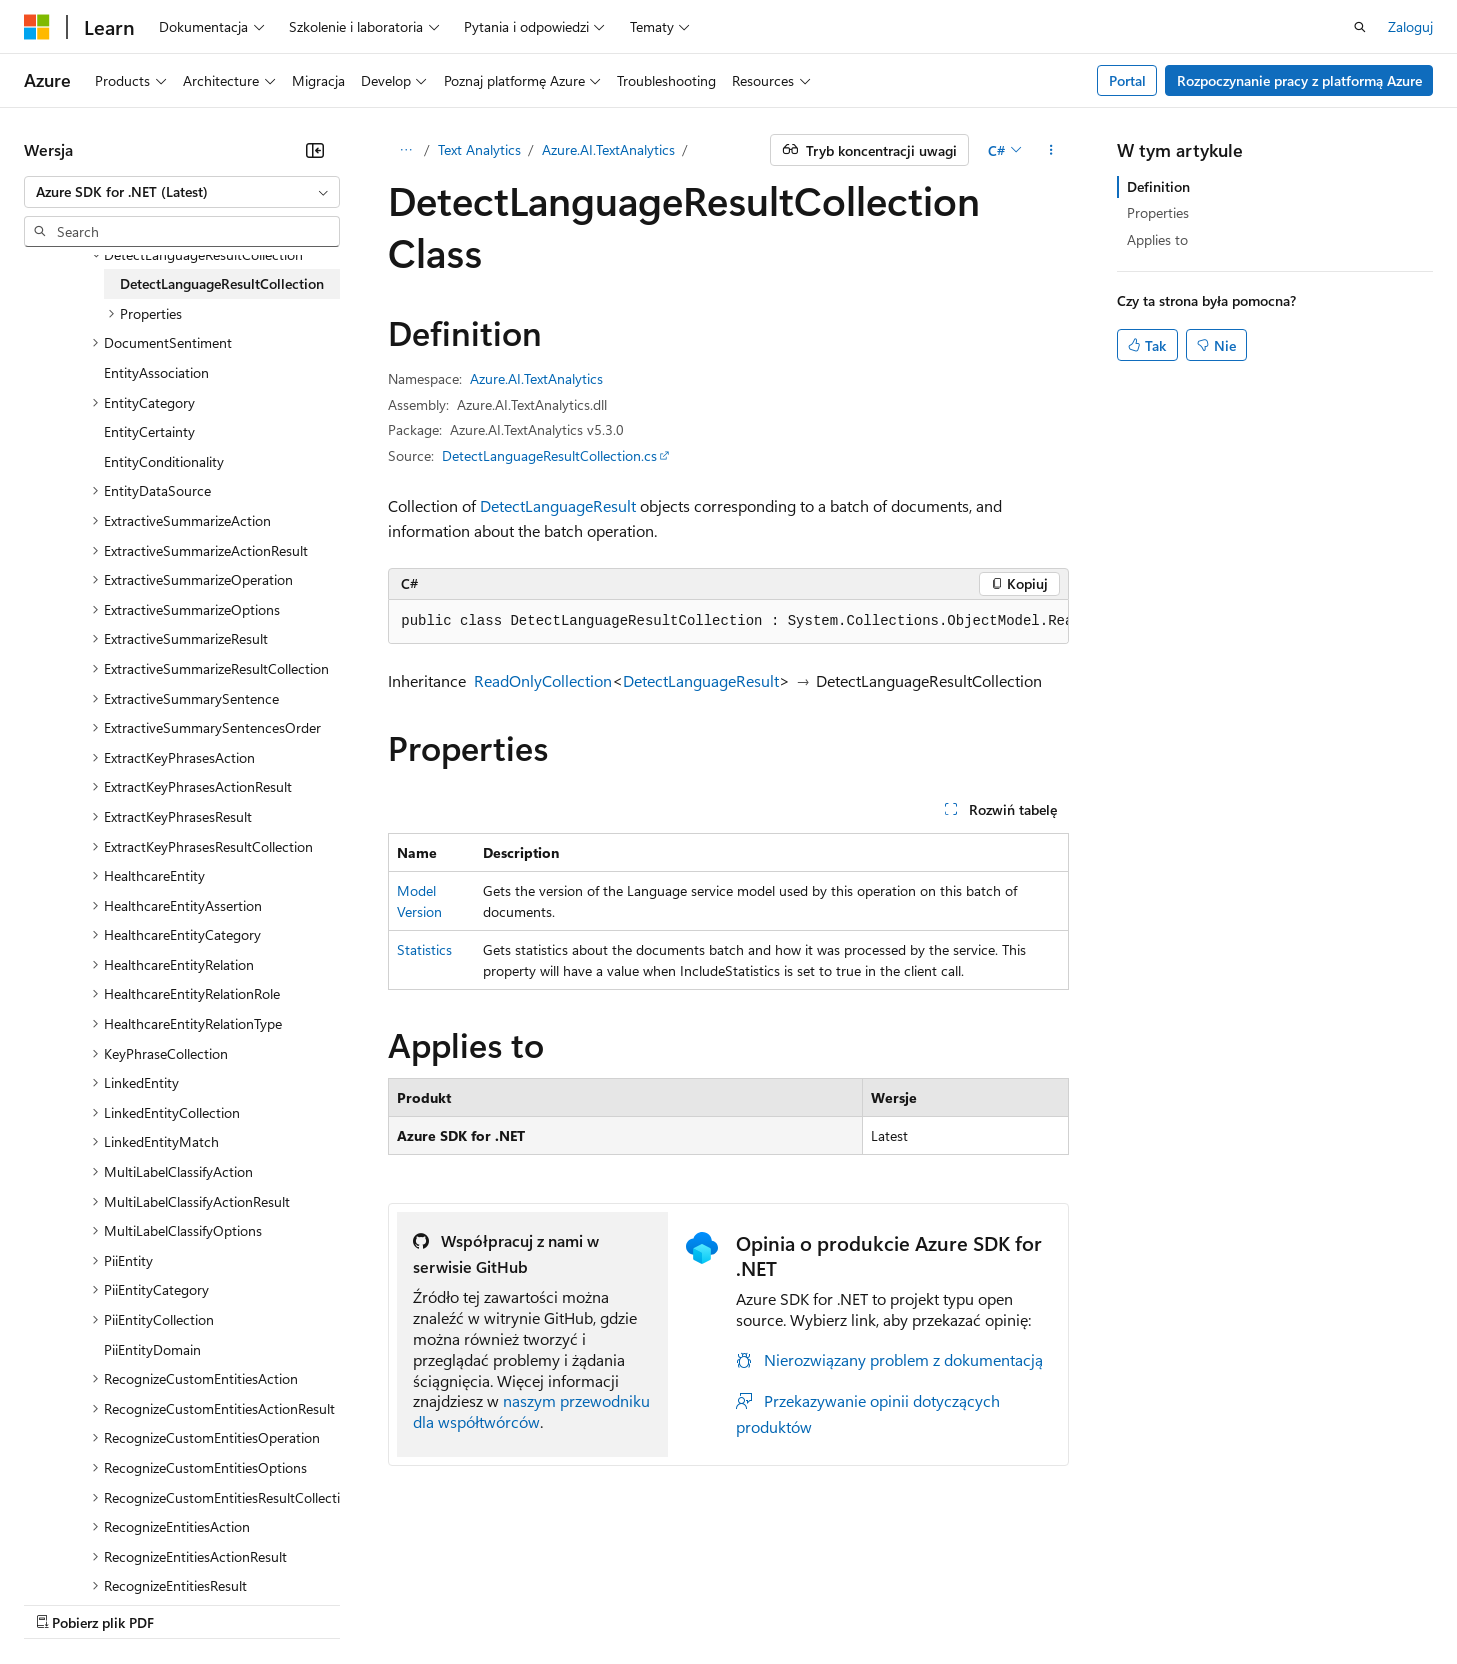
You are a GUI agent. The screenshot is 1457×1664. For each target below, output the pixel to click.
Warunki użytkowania (1058, 1603)
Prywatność (674, 1603)
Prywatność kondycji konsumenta (851, 1603)
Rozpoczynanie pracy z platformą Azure (1299, 80)
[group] (728, 622)
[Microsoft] (37, 27)
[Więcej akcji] (1051, 150)
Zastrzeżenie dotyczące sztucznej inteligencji (159, 1603)
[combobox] (182, 192)
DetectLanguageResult (558, 505)
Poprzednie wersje (372, 1603)
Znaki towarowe (1195, 1603)
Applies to (1157, 239)
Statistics (424, 949)
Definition (1158, 186)
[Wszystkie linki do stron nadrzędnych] (405, 150)
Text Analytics (479, 149)
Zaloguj (1410, 26)
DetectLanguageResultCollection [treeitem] (222, 283)
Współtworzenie (566, 1603)
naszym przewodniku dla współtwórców (531, 1411)
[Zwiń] (315, 150)
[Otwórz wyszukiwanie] (1360, 27)
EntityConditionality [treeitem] (164, 461)
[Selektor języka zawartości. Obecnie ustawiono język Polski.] (62, 1555)
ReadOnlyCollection (543, 680)
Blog (464, 1603)
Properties (1158, 212)
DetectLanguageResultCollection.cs (549, 455)
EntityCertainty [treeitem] (149, 431)
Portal (1127, 80)
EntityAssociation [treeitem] (156, 372)
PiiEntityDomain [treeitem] (152, 1349)
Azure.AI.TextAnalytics (608, 149)
